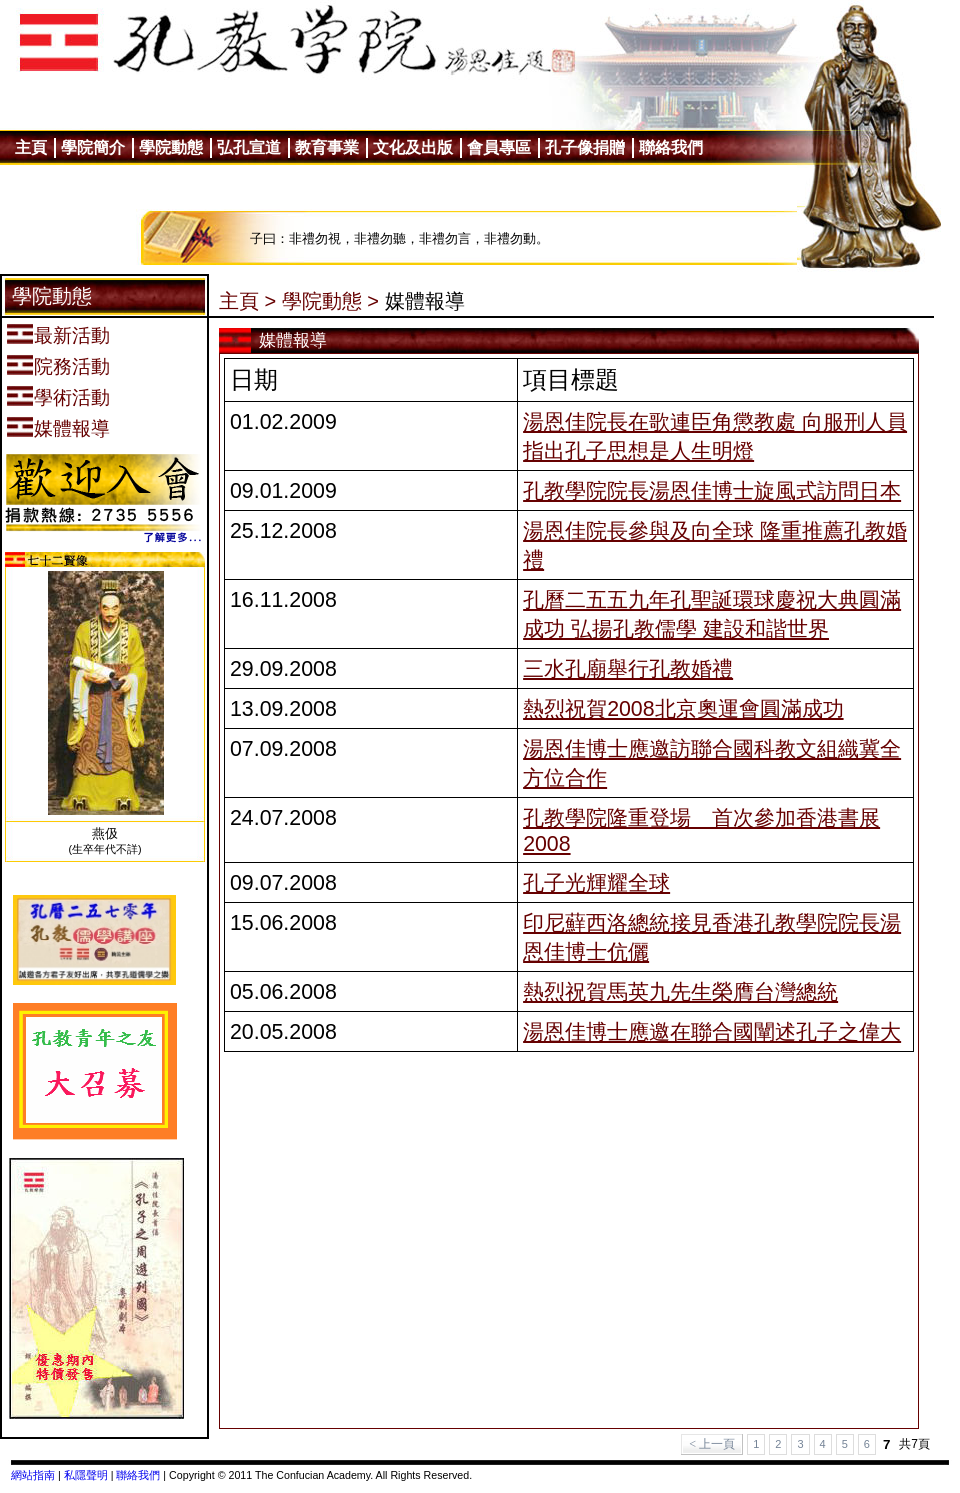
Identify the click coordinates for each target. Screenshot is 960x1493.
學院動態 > (330, 301)
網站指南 (33, 1475)
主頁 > (247, 301)
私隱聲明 (86, 1475)
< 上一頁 (712, 1444)
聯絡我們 (138, 1475)
